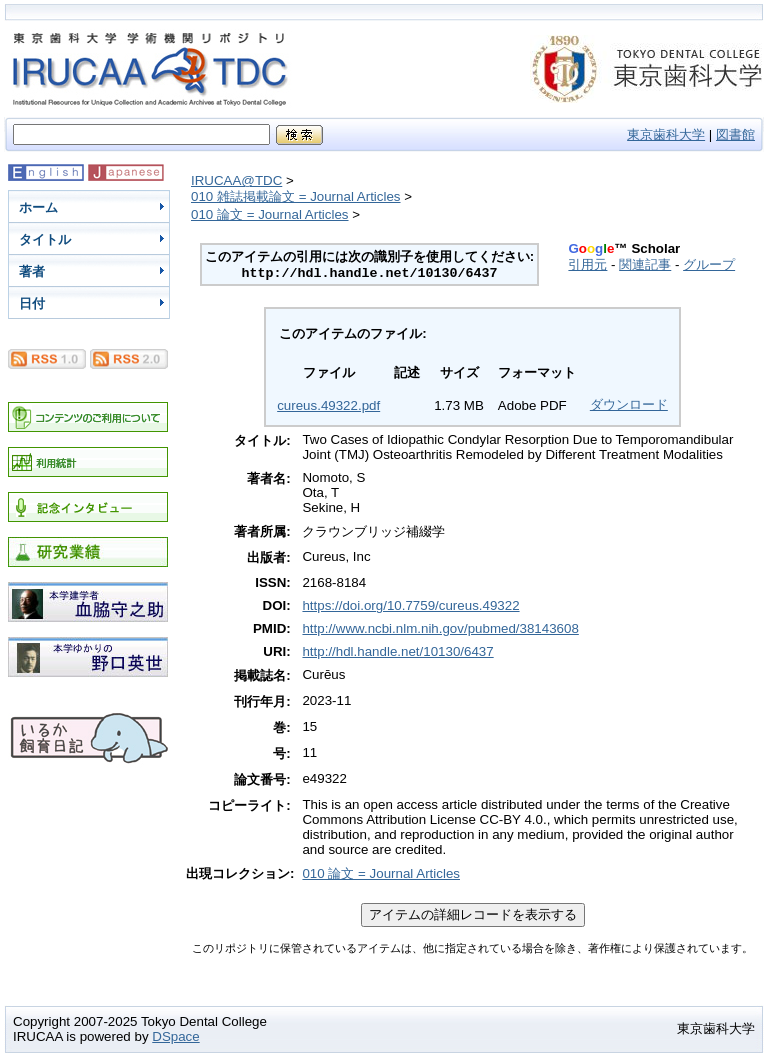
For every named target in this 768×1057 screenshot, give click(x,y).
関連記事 (645, 264)
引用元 (587, 264)
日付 (32, 303)
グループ (709, 264)
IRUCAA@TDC (236, 180)
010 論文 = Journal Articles (270, 214)
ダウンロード (629, 404)
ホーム (38, 207)
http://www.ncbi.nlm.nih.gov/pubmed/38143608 (440, 628)
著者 (32, 271)
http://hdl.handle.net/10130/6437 (397, 651)
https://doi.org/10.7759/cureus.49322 (410, 605)
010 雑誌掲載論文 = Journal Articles (296, 196)
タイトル (45, 239)
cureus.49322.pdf (328, 405)
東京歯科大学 (666, 134)
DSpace (175, 1036)
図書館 (735, 134)
